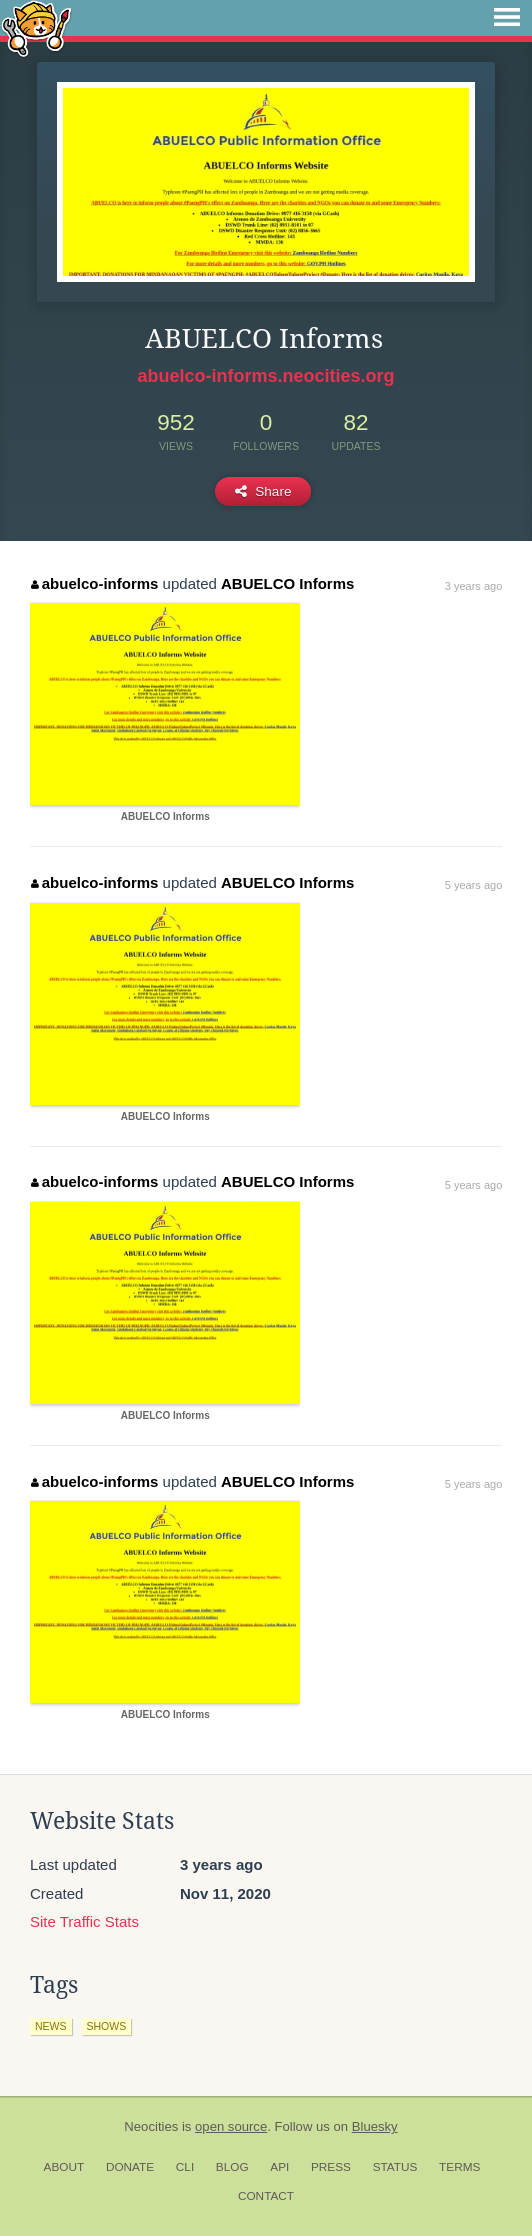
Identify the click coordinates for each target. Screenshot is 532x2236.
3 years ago (473, 586)
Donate (130, 2167)
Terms (459, 2167)
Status (395, 2167)
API (279, 2167)
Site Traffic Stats (84, 1921)
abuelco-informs (94, 583)
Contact (266, 2196)
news (51, 2026)
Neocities (151, 2126)
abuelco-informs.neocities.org (265, 376)
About (64, 2167)
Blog (232, 2167)
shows (107, 2026)
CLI (185, 2167)
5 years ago (473, 885)
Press (331, 2167)
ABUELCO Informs (287, 583)
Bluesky (375, 2126)
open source (231, 2126)
